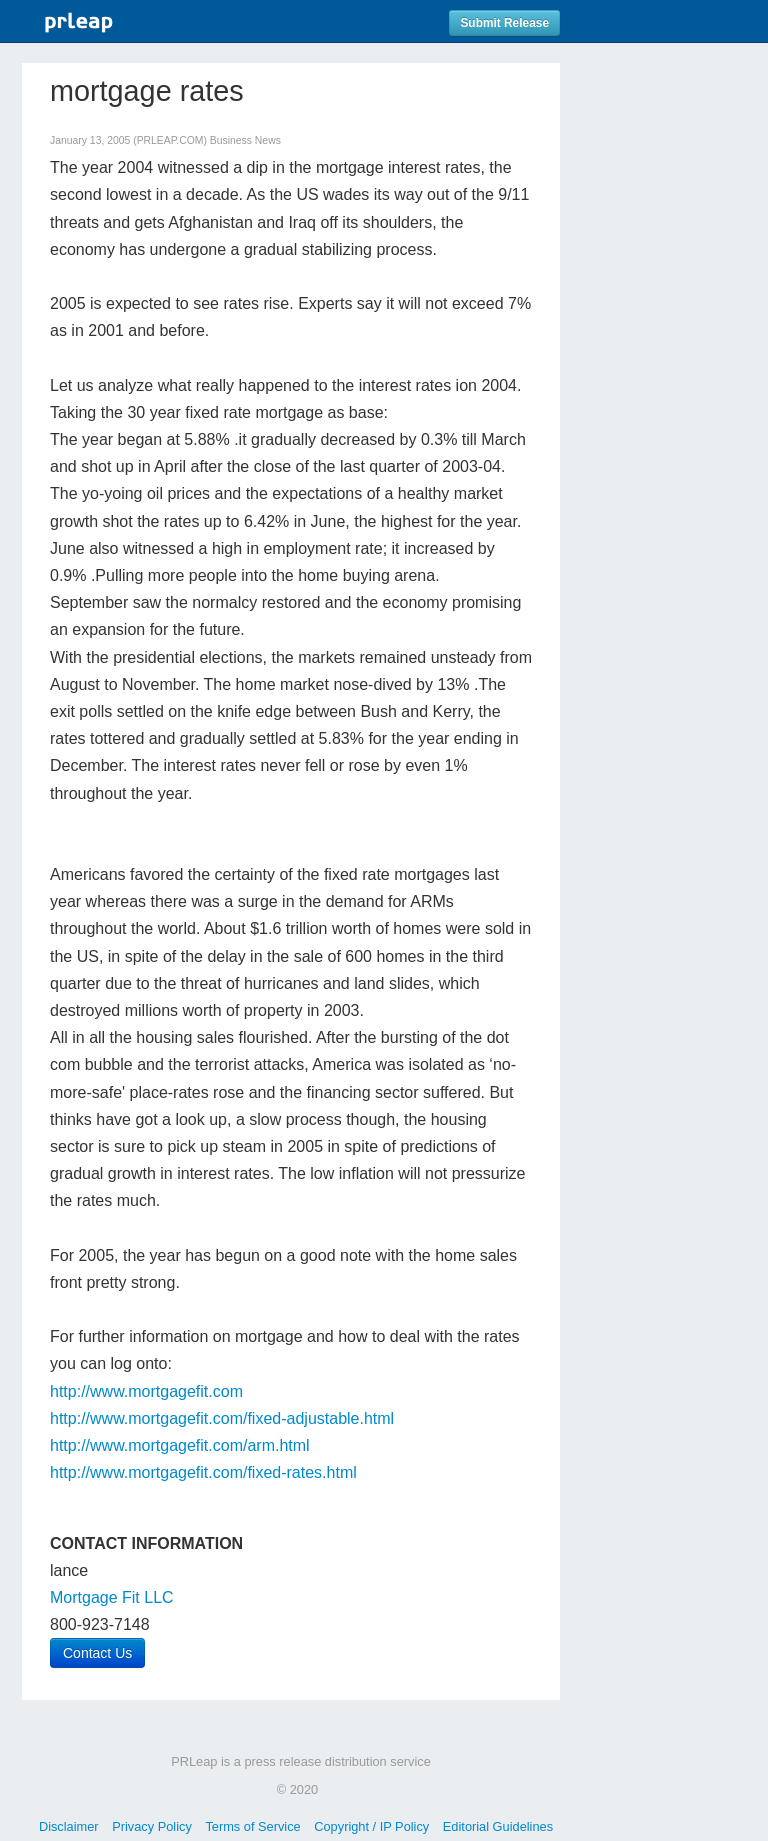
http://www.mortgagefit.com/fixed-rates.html (203, 1472)
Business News (245, 140)
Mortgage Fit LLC (112, 1597)
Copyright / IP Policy (371, 1826)
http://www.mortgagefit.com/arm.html (180, 1445)
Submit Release (504, 23)
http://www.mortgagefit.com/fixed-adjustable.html (222, 1418)
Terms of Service (252, 1826)
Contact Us (97, 1653)
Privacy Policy (152, 1826)
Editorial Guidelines (498, 1826)
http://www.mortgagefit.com (146, 1391)
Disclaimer (69, 1826)
